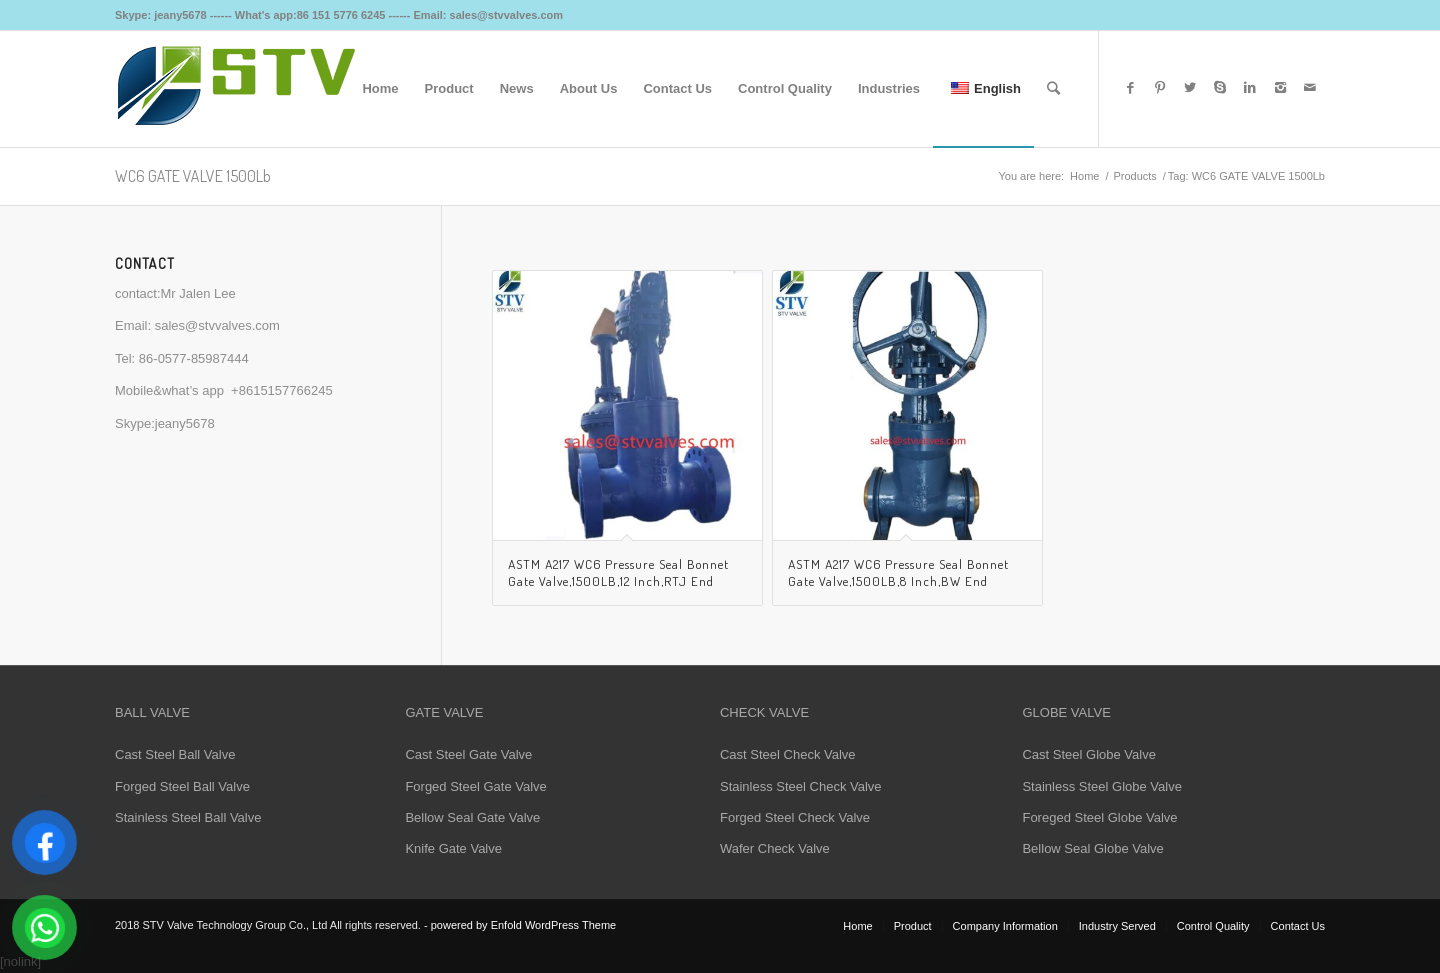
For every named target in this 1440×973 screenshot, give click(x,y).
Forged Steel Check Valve (795, 817)
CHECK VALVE (764, 712)
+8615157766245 (282, 390)
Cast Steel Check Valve (788, 754)
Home (1084, 176)
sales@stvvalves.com (217, 325)
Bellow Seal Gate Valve (472, 817)
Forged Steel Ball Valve (182, 786)
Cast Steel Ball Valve (175, 754)
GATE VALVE (444, 712)
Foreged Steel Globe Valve (1099, 817)
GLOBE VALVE (1066, 712)
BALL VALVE (152, 712)
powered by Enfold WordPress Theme (523, 925)
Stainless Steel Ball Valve (188, 817)
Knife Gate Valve (453, 848)
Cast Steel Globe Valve (1088, 754)
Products (1134, 176)
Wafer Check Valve (775, 848)
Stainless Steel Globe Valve (1101, 786)
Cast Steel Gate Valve (468, 754)
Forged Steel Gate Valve (475, 786)
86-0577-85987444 (194, 358)
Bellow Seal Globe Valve (1092, 848)
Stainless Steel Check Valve (801, 786)
